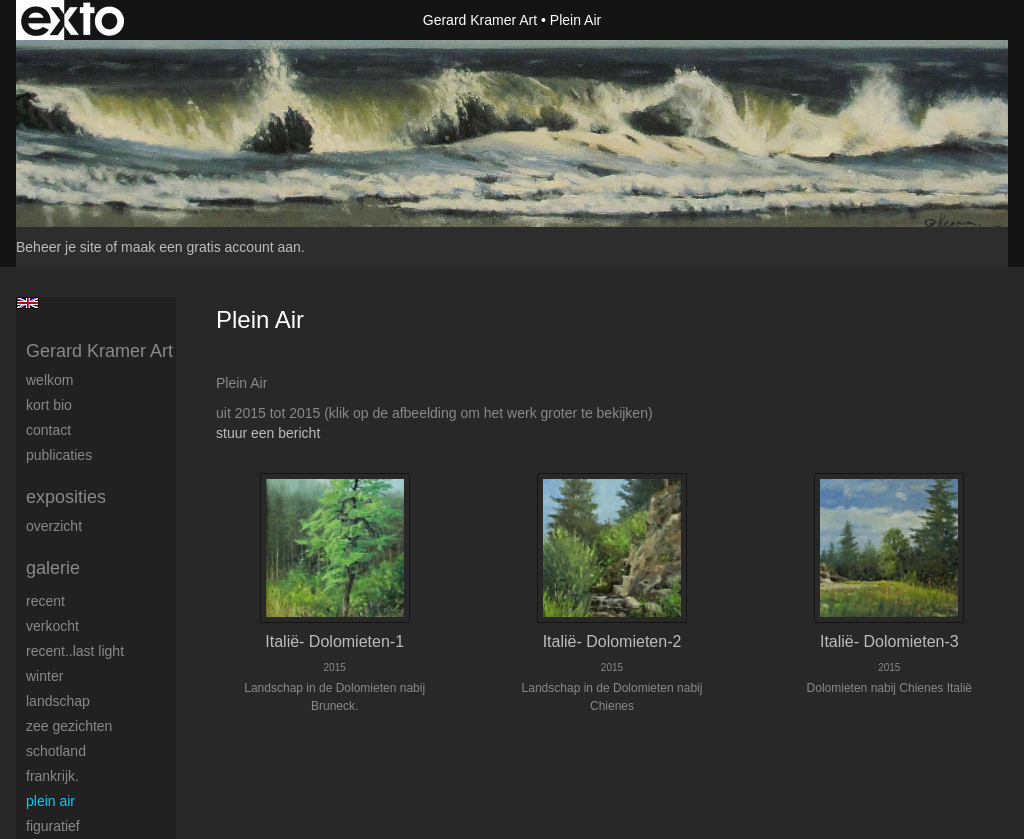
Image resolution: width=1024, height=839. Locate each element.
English (27, 303)
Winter (44, 676)
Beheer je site (59, 247)
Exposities (66, 497)
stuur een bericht (268, 433)
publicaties (59, 455)
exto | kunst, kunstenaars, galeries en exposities (72, 20)
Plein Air (50, 801)
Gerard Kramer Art (480, 20)
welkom (49, 380)
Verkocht (52, 626)
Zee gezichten (69, 726)
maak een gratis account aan (211, 247)
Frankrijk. (52, 776)
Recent (45, 601)
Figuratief (53, 826)
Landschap (58, 701)
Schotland (56, 751)
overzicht (54, 526)
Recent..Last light (75, 651)
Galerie (53, 568)
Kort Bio (49, 405)
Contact (48, 430)
